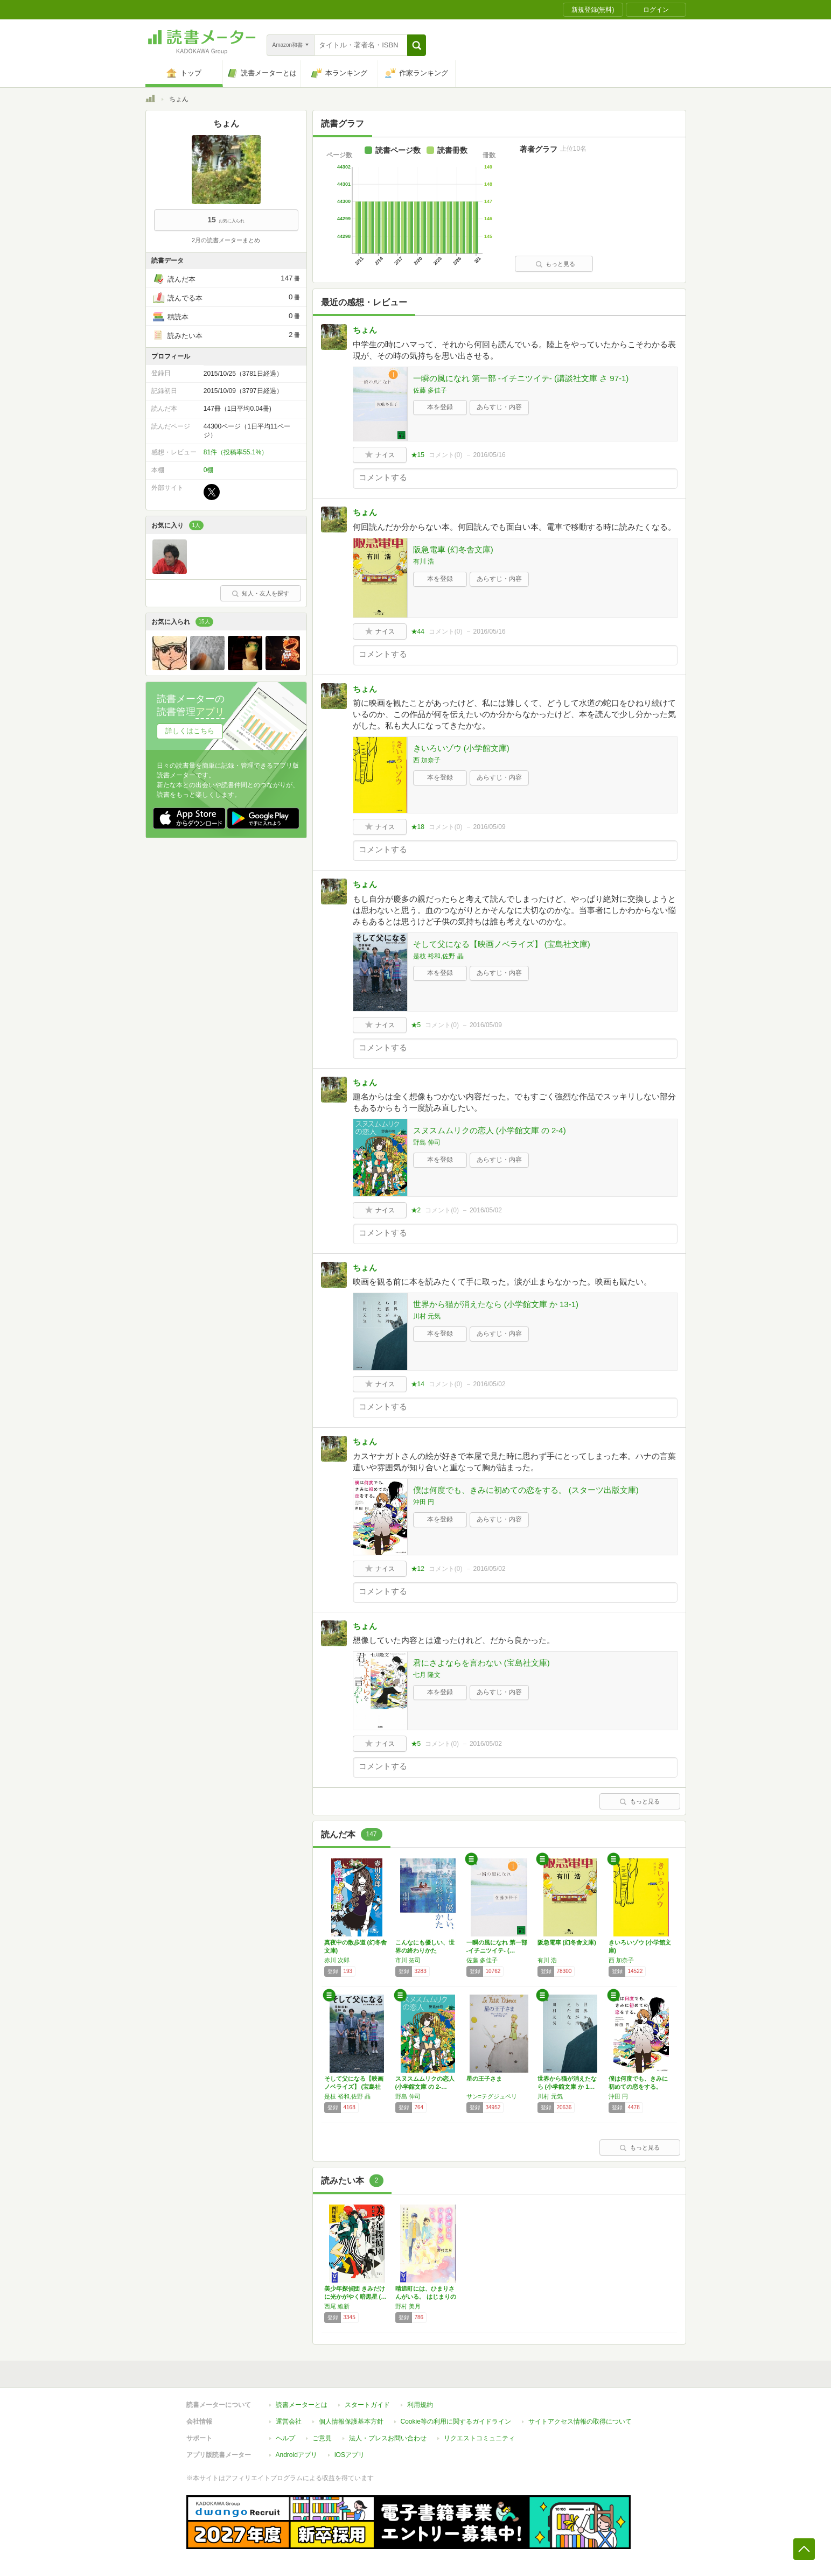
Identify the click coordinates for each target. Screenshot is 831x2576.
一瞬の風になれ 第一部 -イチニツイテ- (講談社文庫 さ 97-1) (521, 378)
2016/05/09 (489, 827)
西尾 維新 (337, 2306)
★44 (417, 631)
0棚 (209, 470)
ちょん (365, 329)
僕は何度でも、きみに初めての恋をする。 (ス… (638, 2086)
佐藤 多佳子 (430, 390)
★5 (416, 1025)
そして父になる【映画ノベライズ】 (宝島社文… (353, 2086)
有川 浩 (423, 561)
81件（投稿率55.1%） (236, 452)
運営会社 (289, 2421)
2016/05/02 (486, 1210)
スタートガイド (367, 2405)
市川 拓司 (408, 1960)
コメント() (446, 455)
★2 (416, 1210)
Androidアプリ (296, 2455)
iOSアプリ (349, 2455)
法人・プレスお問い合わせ (388, 2438)
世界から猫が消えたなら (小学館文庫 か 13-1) (496, 1304)
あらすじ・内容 (499, 407)
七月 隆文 (427, 1675)
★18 (417, 827)
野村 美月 (408, 2306)
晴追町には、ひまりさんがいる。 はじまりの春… (425, 2296)
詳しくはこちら (189, 731)
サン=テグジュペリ (491, 2096)
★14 (417, 1384)
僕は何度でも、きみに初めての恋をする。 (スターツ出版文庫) (526, 1489)
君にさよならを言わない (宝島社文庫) (481, 1662)
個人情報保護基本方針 (351, 2421)
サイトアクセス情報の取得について (580, 2421)
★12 (417, 1569)
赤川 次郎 (337, 1960)
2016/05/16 (489, 455)
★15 (417, 455)
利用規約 (420, 2405)
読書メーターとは (301, 2405)
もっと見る (555, 264)
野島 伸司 (427, 1142)
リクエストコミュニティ (479, 2438)
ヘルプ (285, 2438)
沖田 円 (423, 1502)
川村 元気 (427, 1316)
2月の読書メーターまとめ (226, 240)
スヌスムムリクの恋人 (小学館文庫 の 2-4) (489, 1130)
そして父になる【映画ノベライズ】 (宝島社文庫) (501, 944)
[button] (416, 45)
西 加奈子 (427, 760)
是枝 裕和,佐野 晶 (438, 956)
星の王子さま (484, 2078)
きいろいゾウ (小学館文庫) (461, 748)
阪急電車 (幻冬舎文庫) (453, 549)
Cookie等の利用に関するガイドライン (456, 2421)
